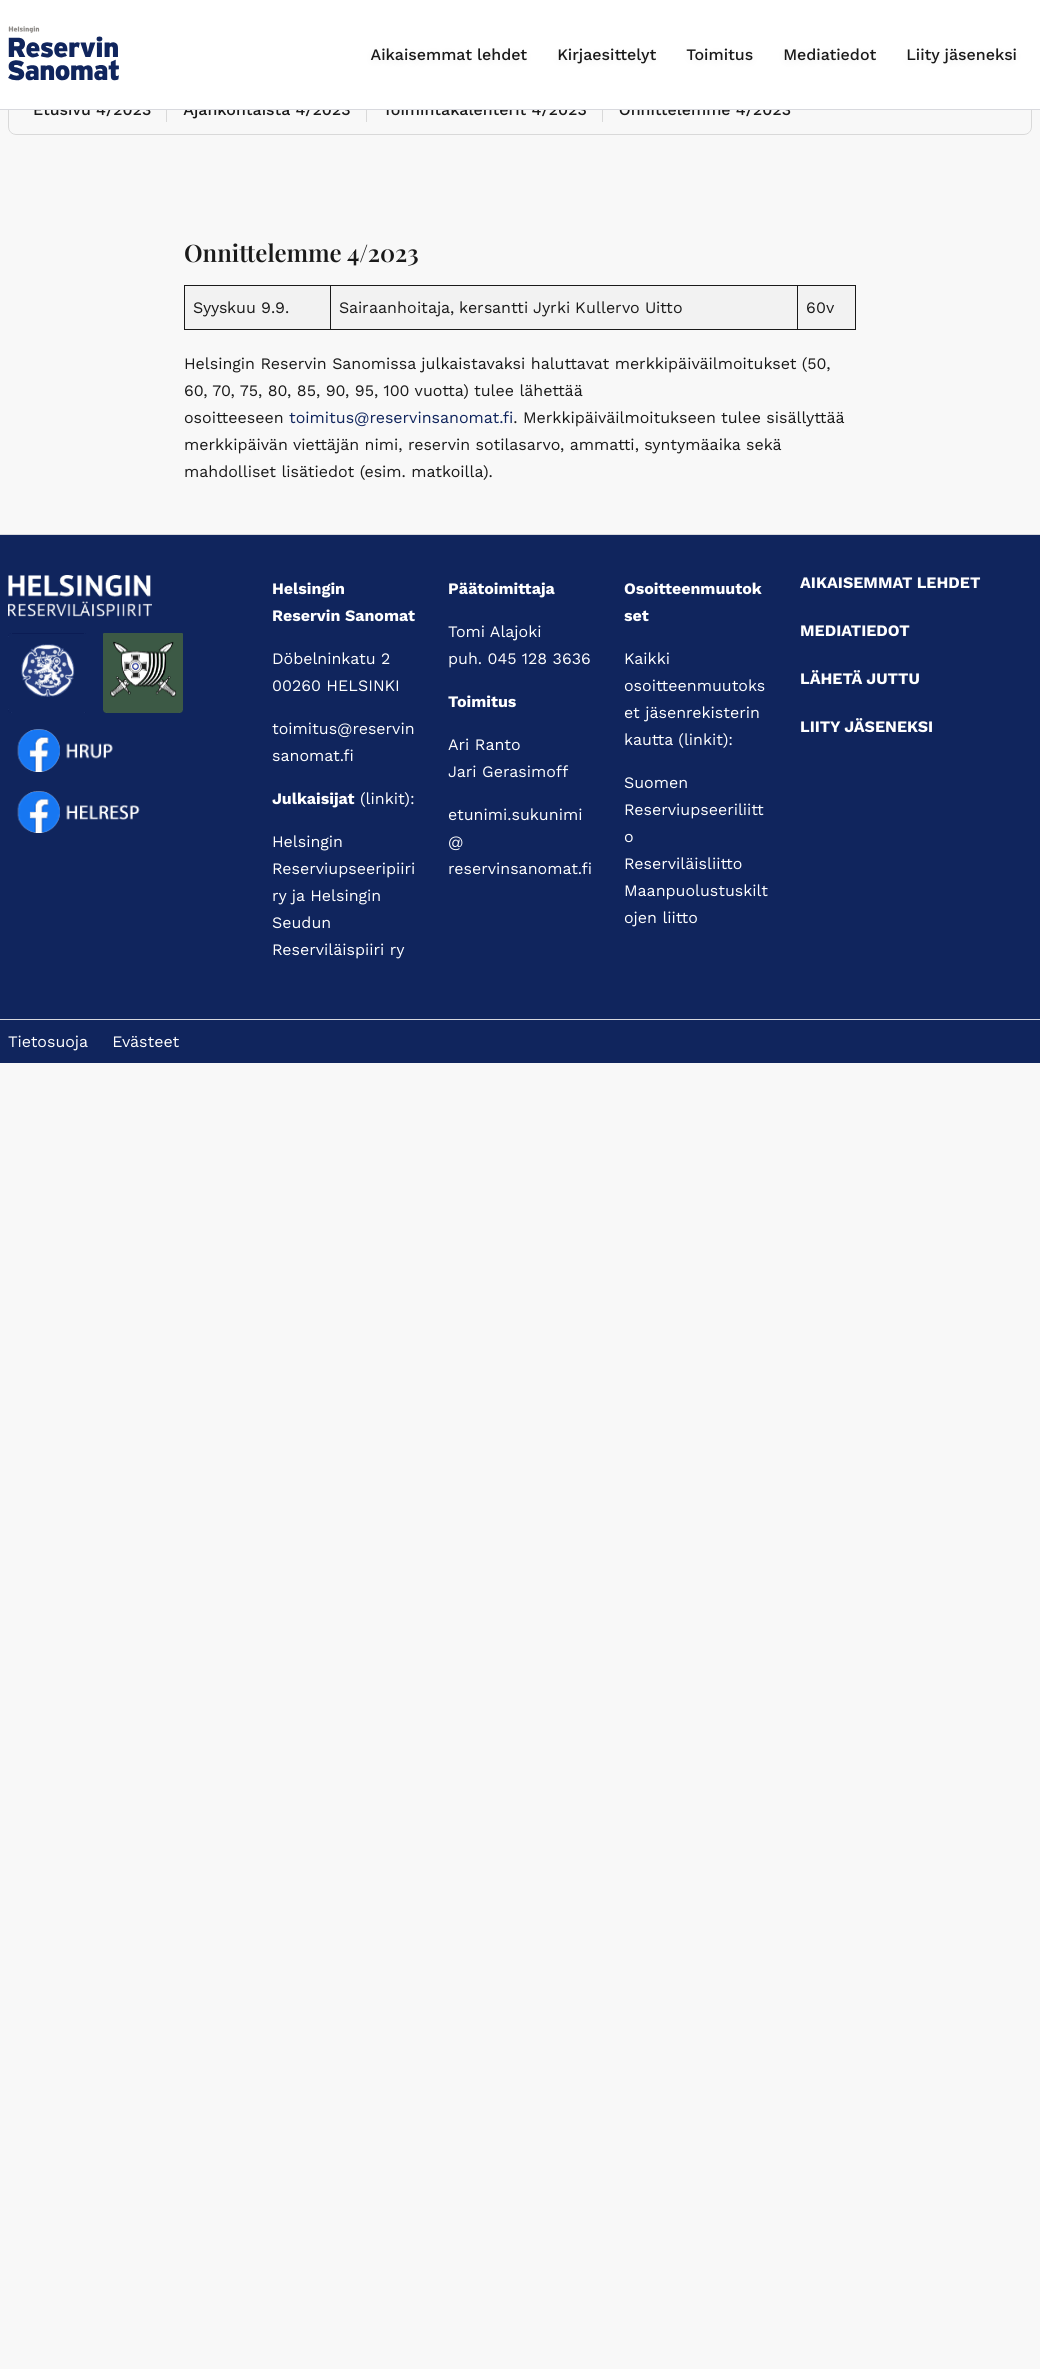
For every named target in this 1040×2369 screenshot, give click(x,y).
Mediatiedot (829, 54)
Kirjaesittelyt (606, 54)
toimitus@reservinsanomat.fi (401, 417)
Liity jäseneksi (961, 54)
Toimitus (719, 54)
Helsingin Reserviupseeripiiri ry (343, 868)
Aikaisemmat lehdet (449, 54)
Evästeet (145, 1041)
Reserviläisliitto (683, 863)
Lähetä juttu (860, 678)
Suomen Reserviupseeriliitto (694, 809)
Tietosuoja (48, 1041)
